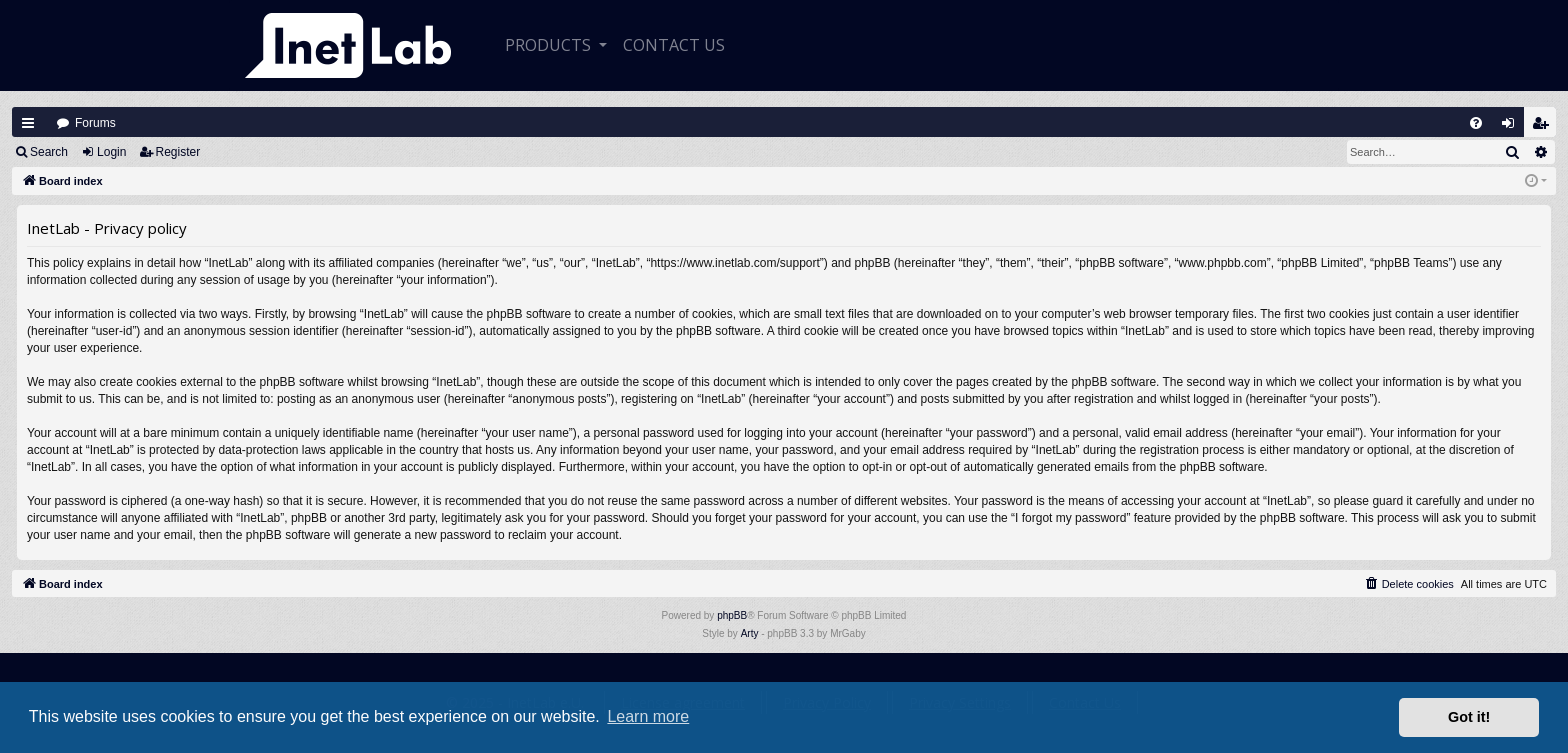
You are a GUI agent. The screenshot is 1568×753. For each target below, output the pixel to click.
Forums (95, 123)
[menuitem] (1476, 123)
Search (49, 152)
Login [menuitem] (1513, 127)
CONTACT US (674, 45)
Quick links (28, 123)
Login (111, 152)
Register (178, 152)
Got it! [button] (1469, 717)
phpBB (732, 615)
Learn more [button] (648, 716)
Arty (750, 633)
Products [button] (550, 45)
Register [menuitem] (1545, 127)
